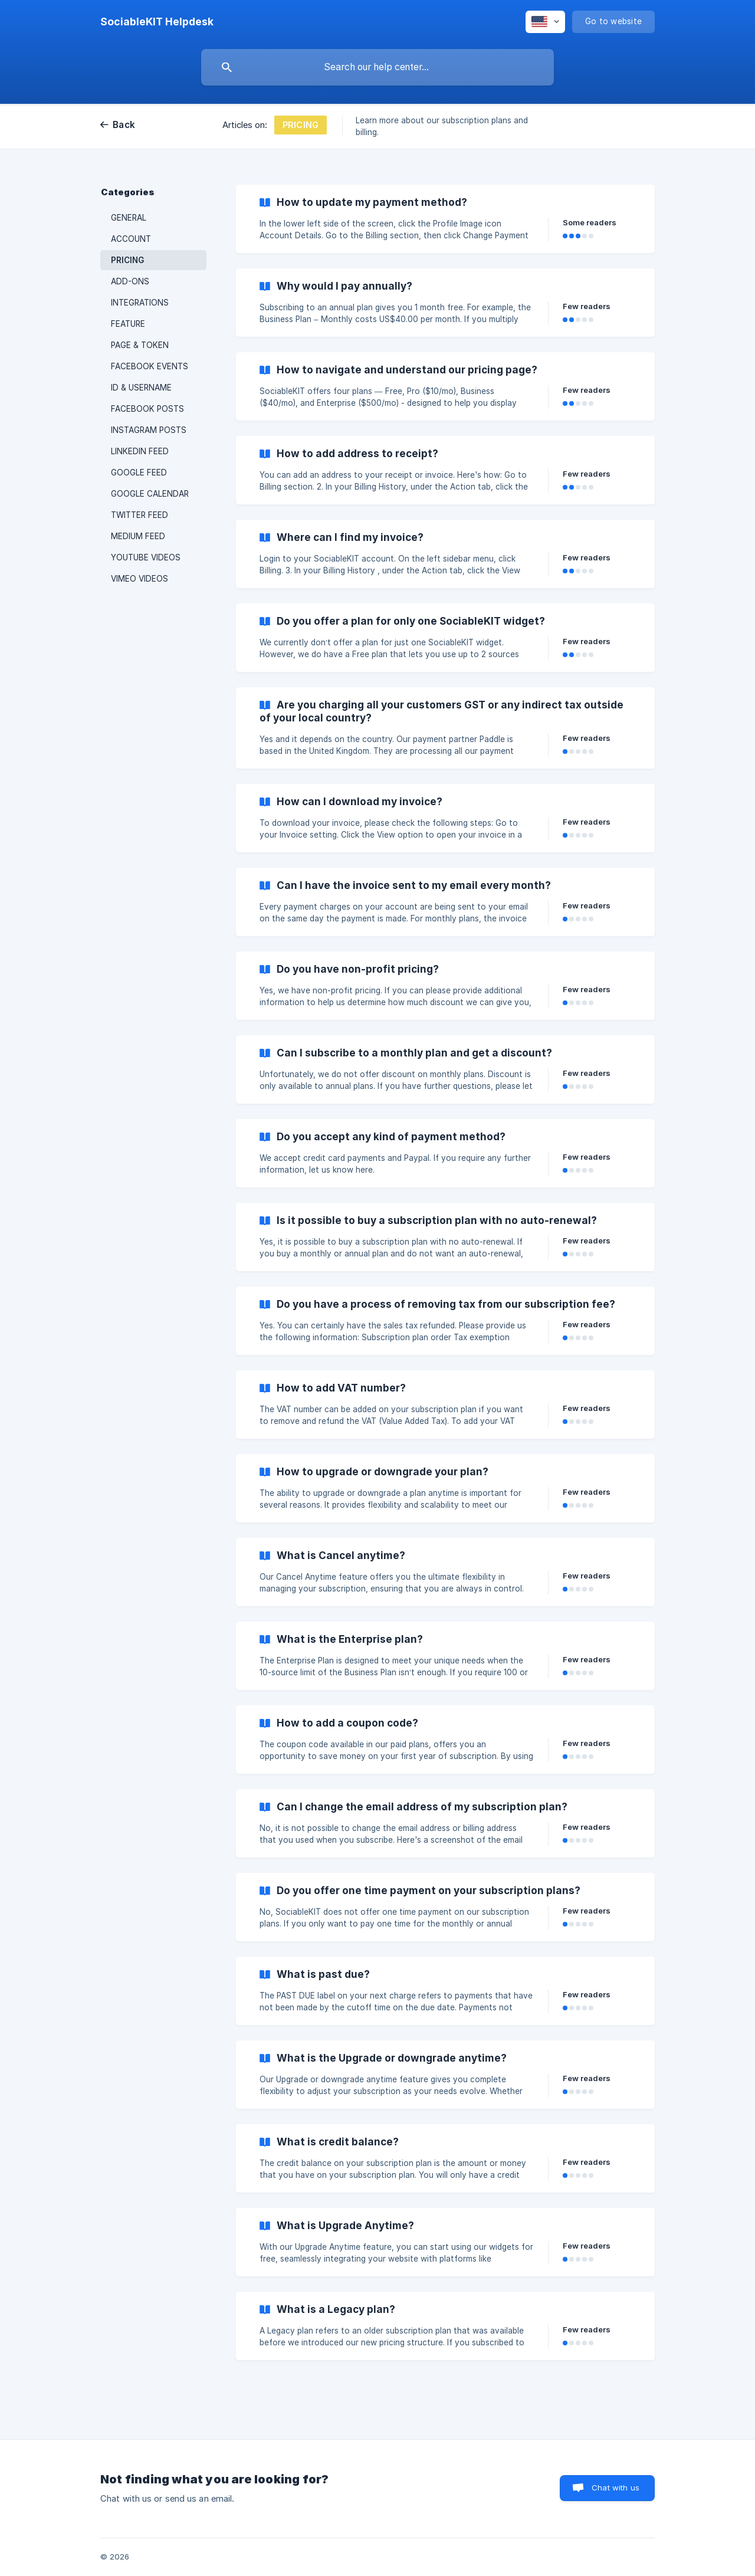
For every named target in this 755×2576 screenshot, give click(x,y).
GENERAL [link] (128, 217)
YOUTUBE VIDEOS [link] (145, 557)
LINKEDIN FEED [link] (140, 451)
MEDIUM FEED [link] (138, 536)
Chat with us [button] (615, 2487)
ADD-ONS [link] (130, 281)
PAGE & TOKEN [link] (140, 345)
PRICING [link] (127, 260)
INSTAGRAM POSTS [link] (148, 430)
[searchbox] (377, 67)
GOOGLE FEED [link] (139, 472)
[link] (445, 219)
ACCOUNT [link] (131, 239)
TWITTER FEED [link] (139, 515)
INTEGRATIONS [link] (140, 302)
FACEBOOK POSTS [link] (147, 409)
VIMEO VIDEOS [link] (139, 578)
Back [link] (124, 124)
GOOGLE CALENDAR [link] (150, 493)
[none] (157, 22)
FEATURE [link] (128, 324)
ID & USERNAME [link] (141, 387)
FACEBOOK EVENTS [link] (149, 366)
